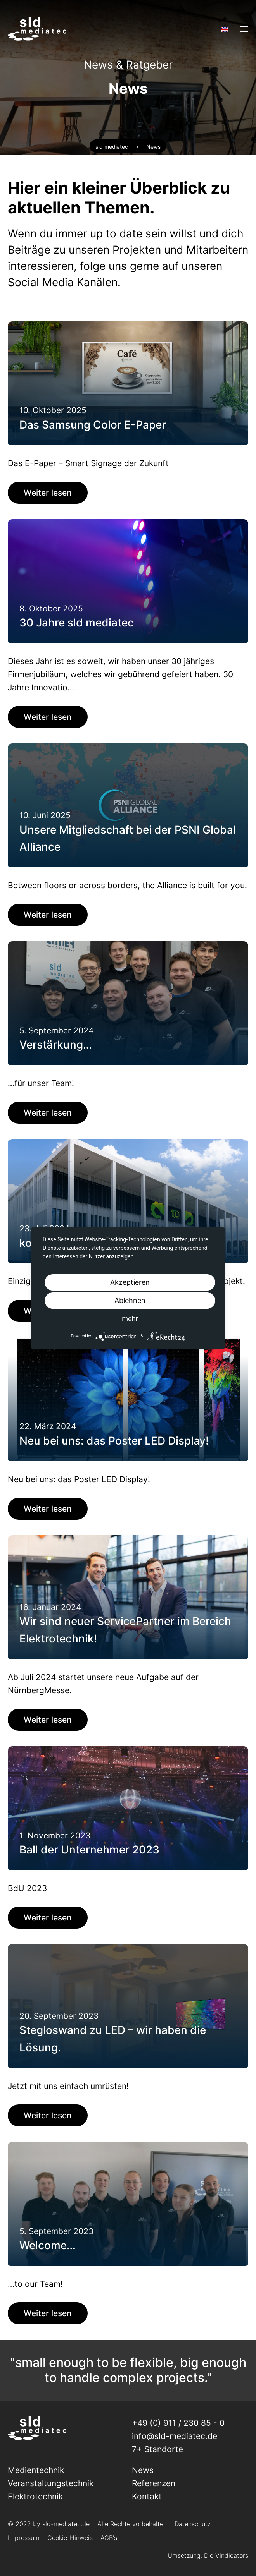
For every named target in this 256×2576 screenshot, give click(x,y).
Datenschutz (193, 2524)
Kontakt (147, 2496)
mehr (130, 1319)
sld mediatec (111, 146)
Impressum (24, 2538)
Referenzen (153, 2483)
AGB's (108, 2538)
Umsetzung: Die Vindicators (208, 2555)
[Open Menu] (244, 29)
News (143, 2470)
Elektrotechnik (35, 2496)
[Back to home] (37, 29)
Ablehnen (129, 1300)
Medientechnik (36, 2470)
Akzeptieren (130, 1282)
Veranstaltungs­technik (50, 2483)
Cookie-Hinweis (70, 2538)
